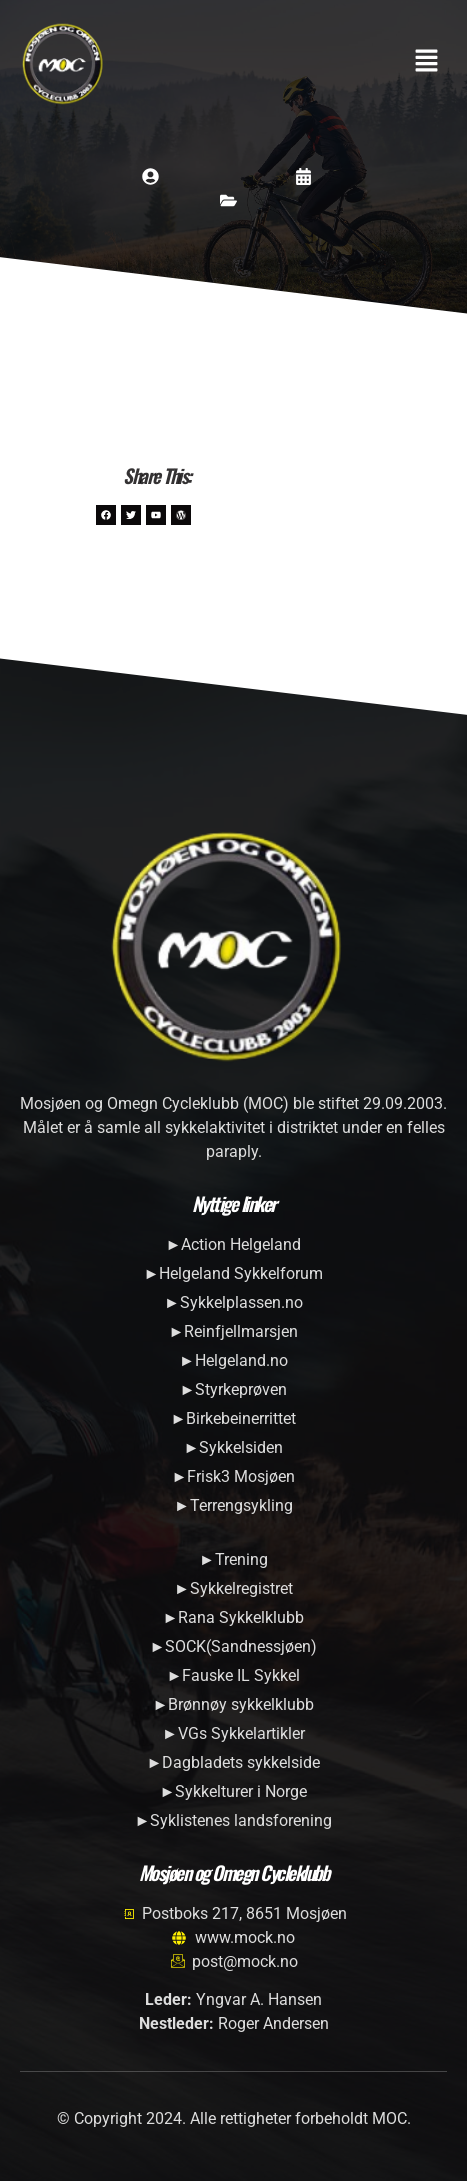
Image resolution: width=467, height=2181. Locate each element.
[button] (427, 63)
